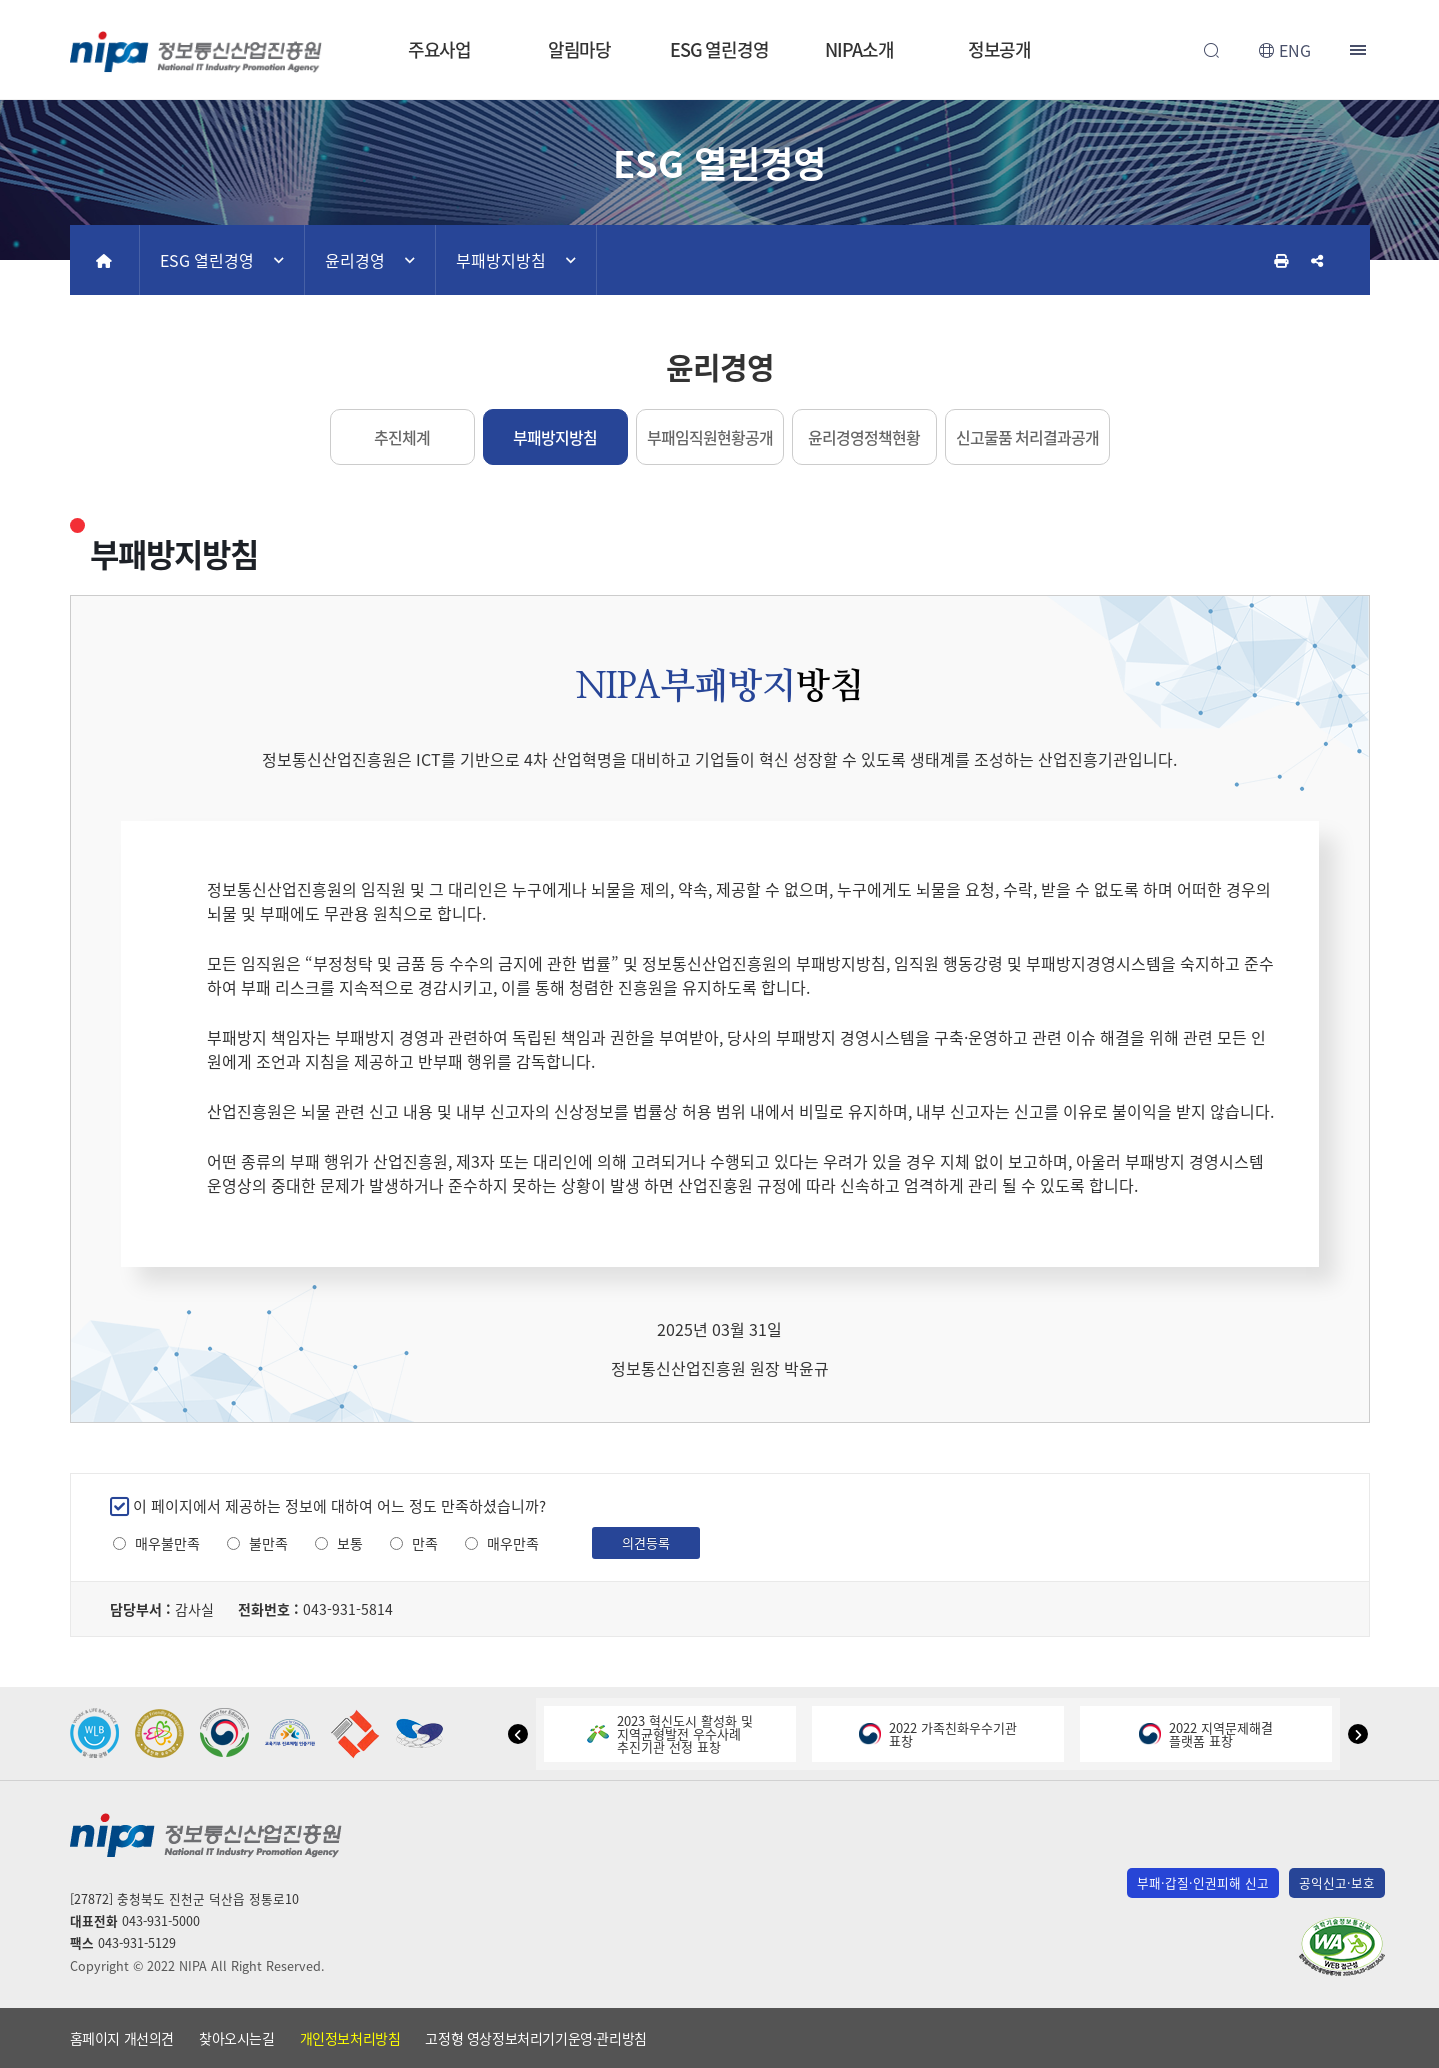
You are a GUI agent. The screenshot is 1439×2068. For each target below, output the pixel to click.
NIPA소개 (859, 49)
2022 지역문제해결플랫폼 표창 (1206, 1734)
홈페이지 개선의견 (122, 2038)
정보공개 (1000, 49)
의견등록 (646, 1542)
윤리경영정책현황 (864, 437)
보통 (350, 1543)
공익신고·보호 (1337, 1882)
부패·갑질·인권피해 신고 (1203, 1882)
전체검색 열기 (1212, 50)
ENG (1295, 50)
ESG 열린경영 (719, 49)
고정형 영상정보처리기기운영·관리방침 (535, 2038)
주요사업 (440, 49)
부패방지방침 (501, 260)
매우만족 (513, 1543)
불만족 (268, 1543)
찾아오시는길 (237, 2038)
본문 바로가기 (719, 0)
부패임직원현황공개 (710, 437)
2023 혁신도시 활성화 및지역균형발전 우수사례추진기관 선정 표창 (670, 1733)
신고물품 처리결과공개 (1027, 437)
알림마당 (580, 49)
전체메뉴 (1360, 50)
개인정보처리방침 (350, 2038)
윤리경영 (355, 260)
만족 (425, 1543)
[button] (518, 1734)
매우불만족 (167, 1543)
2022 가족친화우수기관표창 (938, 1734)
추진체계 (402, 437)
